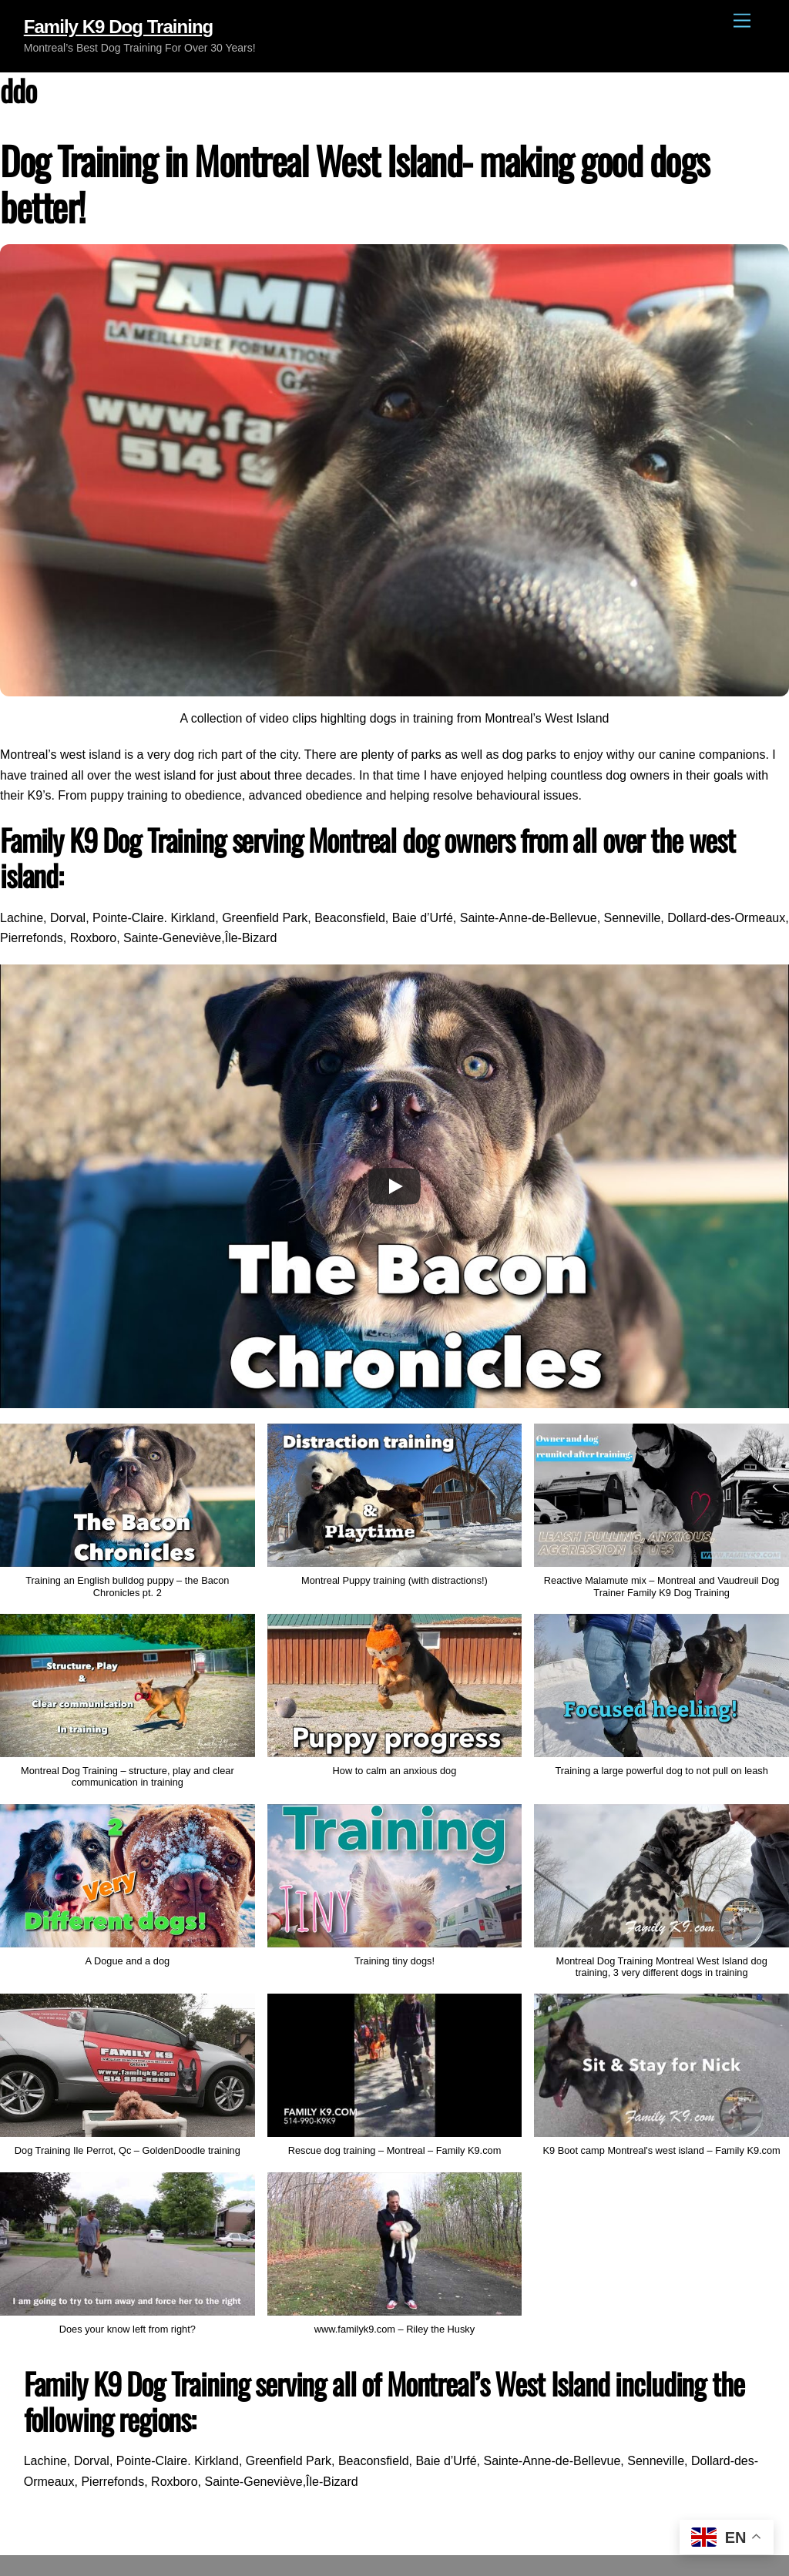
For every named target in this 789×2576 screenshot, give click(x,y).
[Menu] (742, 21)
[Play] (394, 1186)
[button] (395, 1513)
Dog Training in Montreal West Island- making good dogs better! (355, 183)
